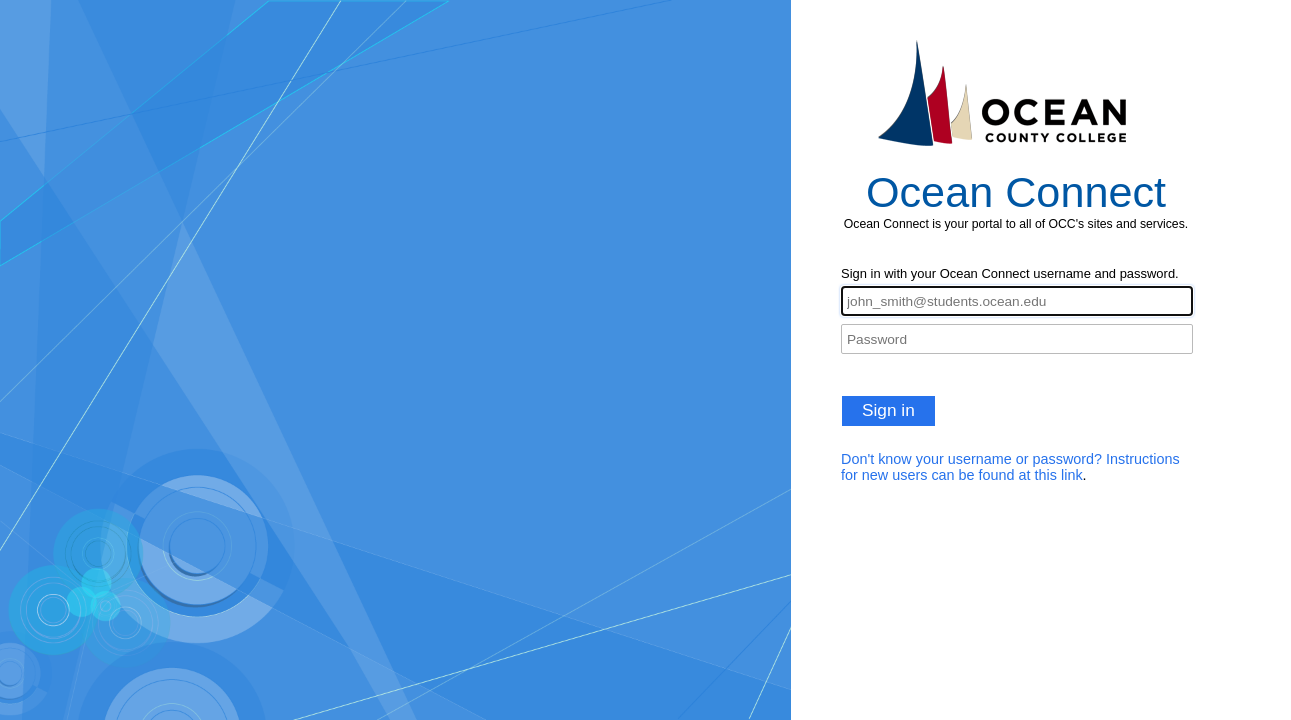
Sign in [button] (888, 410)
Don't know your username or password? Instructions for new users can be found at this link (1010, 467)
